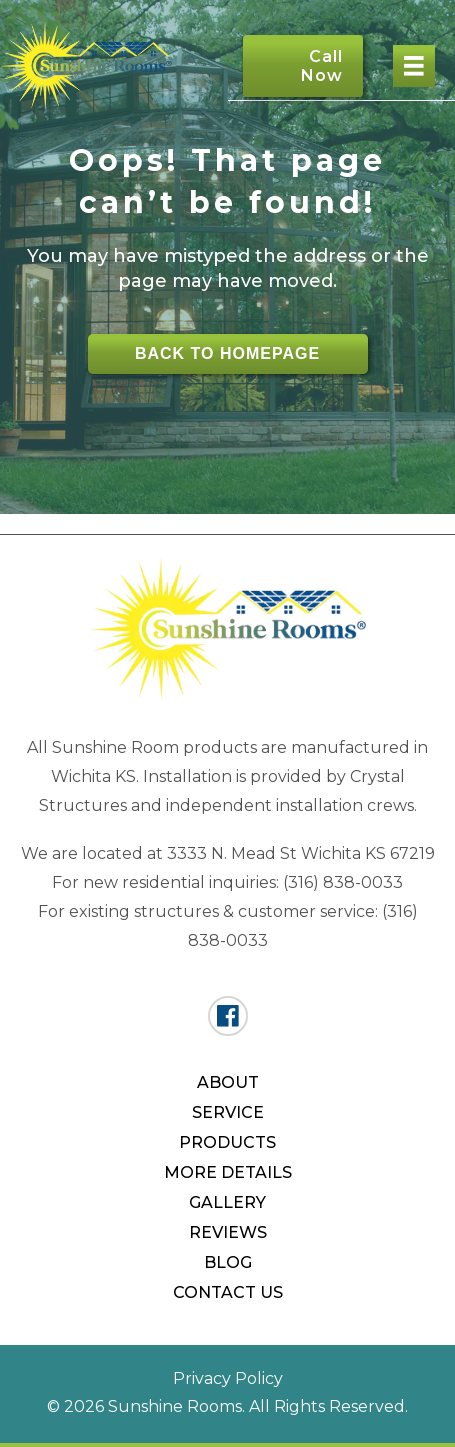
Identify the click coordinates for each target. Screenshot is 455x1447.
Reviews (228, 1232)
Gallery (227, 1202)
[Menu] (414, 66)
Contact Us (228, 1292)
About (228, 1082)
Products (227, 1142)
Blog (228, 1262)
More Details (228, 1172)
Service (228, 1112)
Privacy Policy (228, 1378)
